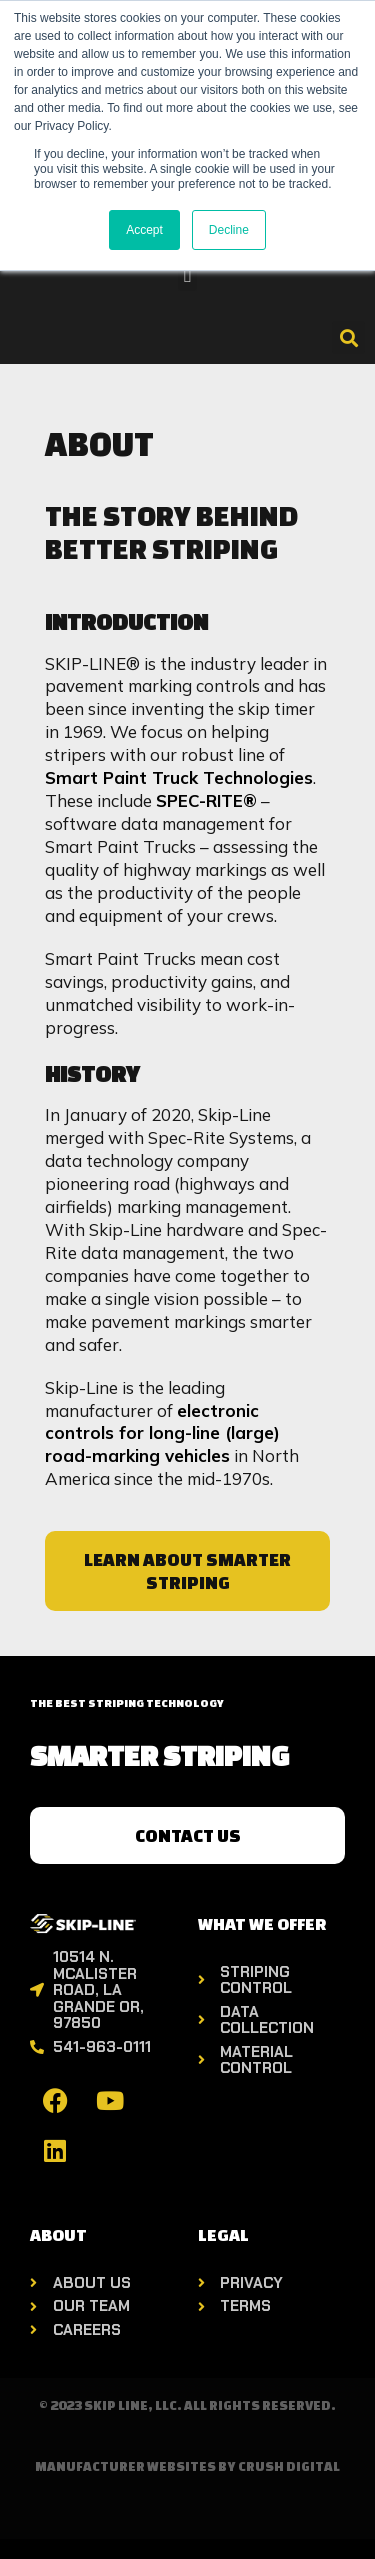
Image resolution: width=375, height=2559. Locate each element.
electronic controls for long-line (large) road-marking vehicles (162, 1433)
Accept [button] (144, 230)
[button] (187, 274)
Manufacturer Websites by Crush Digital (187, 2466)
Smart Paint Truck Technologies (179, 777)
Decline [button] (229, 230)
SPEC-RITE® (206, 800)
